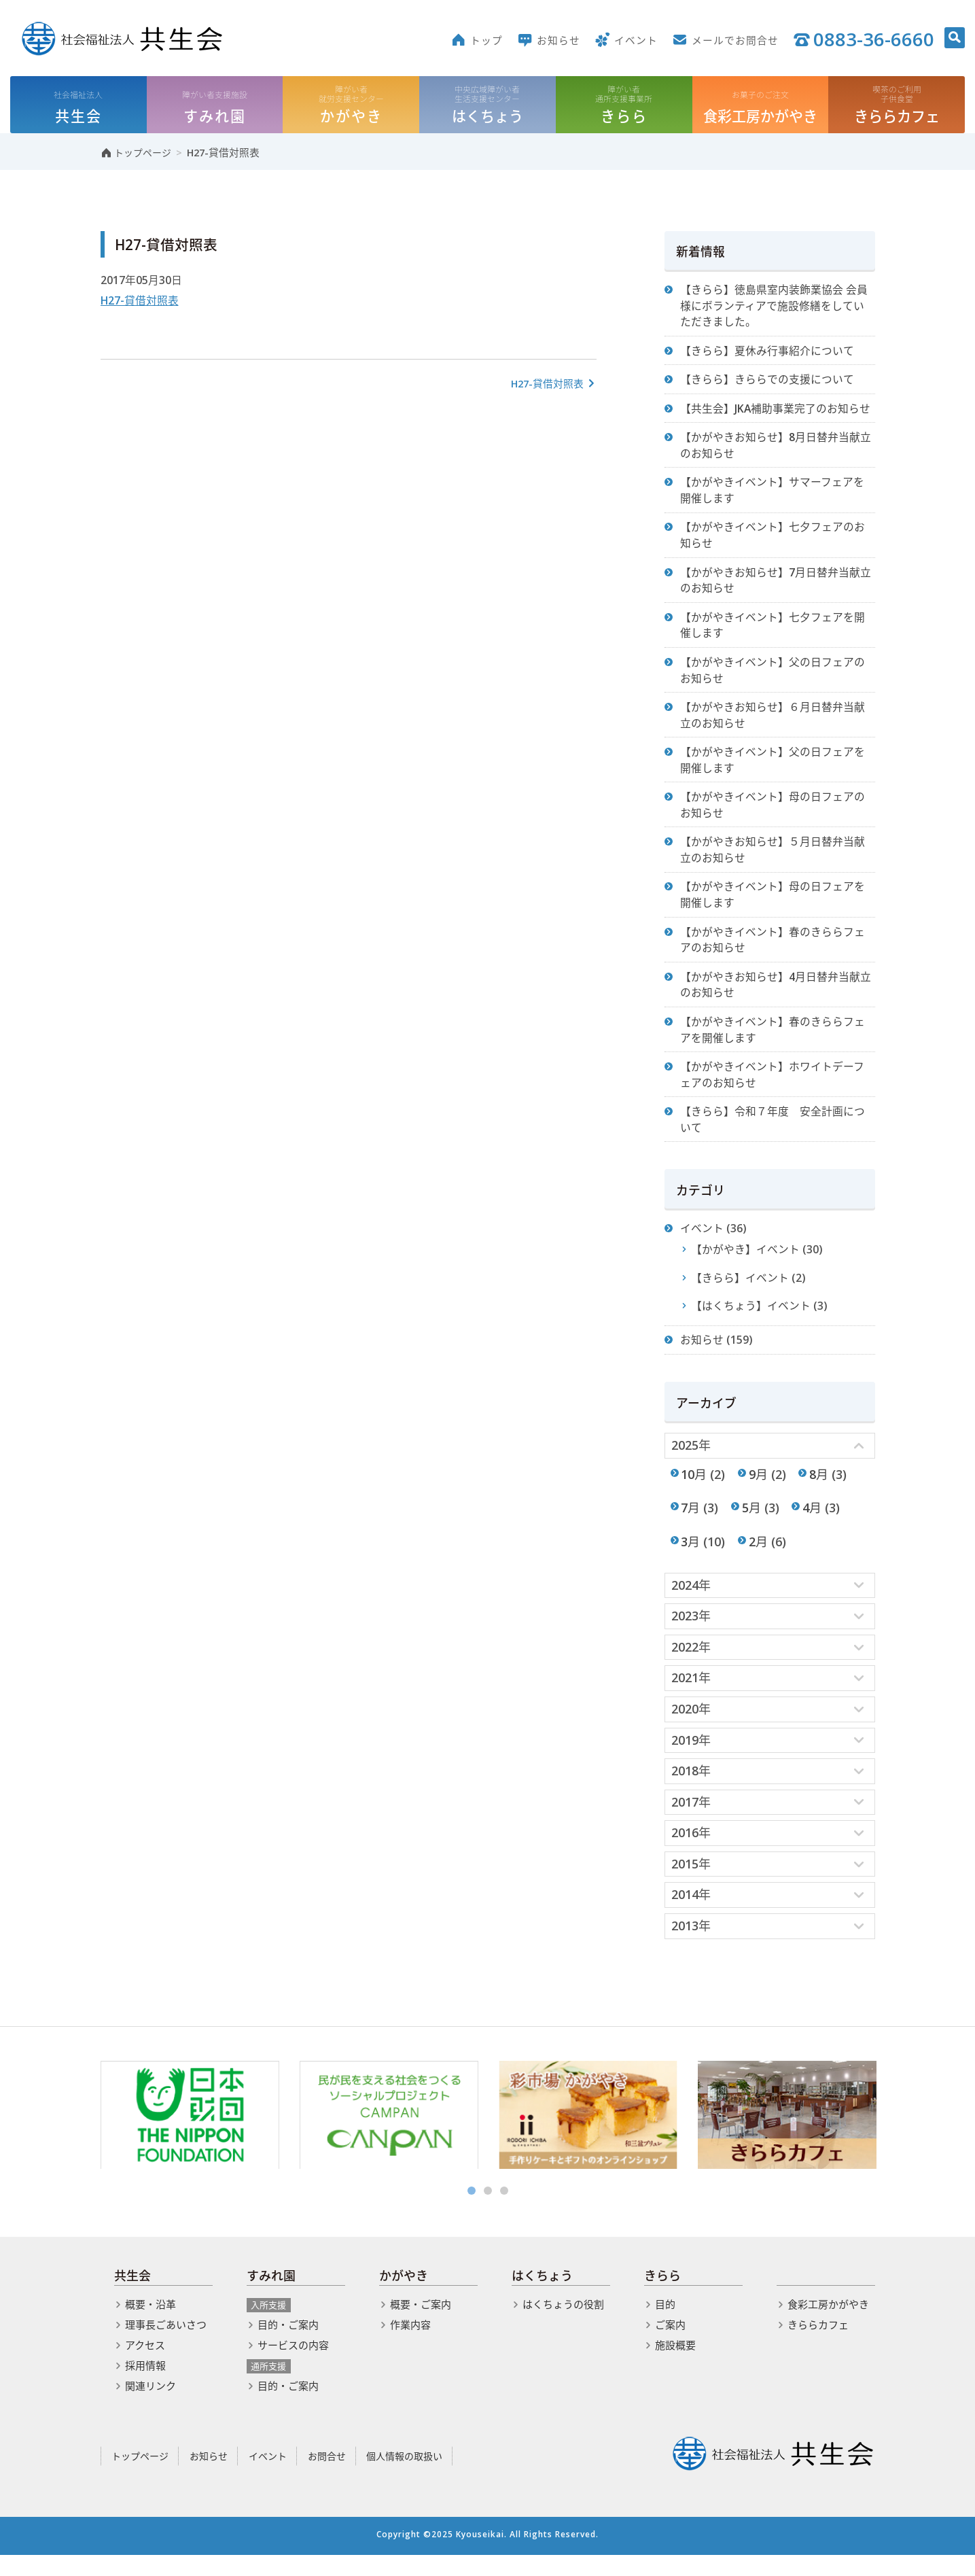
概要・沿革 (150, 2324)
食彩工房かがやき (828, 2324)
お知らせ (702, 1355)
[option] (189, 2135)
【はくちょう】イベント (751, 1320)
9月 (758, 1490)
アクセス (145, 2365)
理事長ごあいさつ (166, 2345)
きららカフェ (818, 2345)
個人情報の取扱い (404, 2476)
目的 (665, 2324)
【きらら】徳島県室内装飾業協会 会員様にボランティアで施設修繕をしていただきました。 (774, 307)
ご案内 (670, 2345)
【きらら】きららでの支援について (768, 382)
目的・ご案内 (288, 2345)
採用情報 (145, 2385)
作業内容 (410, 2345)
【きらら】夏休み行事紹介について (768, 352)
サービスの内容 (293, 2365)
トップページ (140, 2476)
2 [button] (488, 2212)
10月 (694, 1490)
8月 (819, 1490)
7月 (691, 1524)
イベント (702, 1241)
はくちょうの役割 (563, 2324)
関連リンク (150, 2406)
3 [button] (504, 2212)
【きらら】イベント (741, 1292)
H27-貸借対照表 (140, 301)
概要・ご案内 (420, 2324)
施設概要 (675, 2365)
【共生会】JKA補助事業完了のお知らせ (776, 411)
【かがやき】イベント (746, 1263)
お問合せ (327, 2476)
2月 (758, 1558)
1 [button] (471, 2212)
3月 (691, 1558)
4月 (812, 1524)
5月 (751, 1524)
